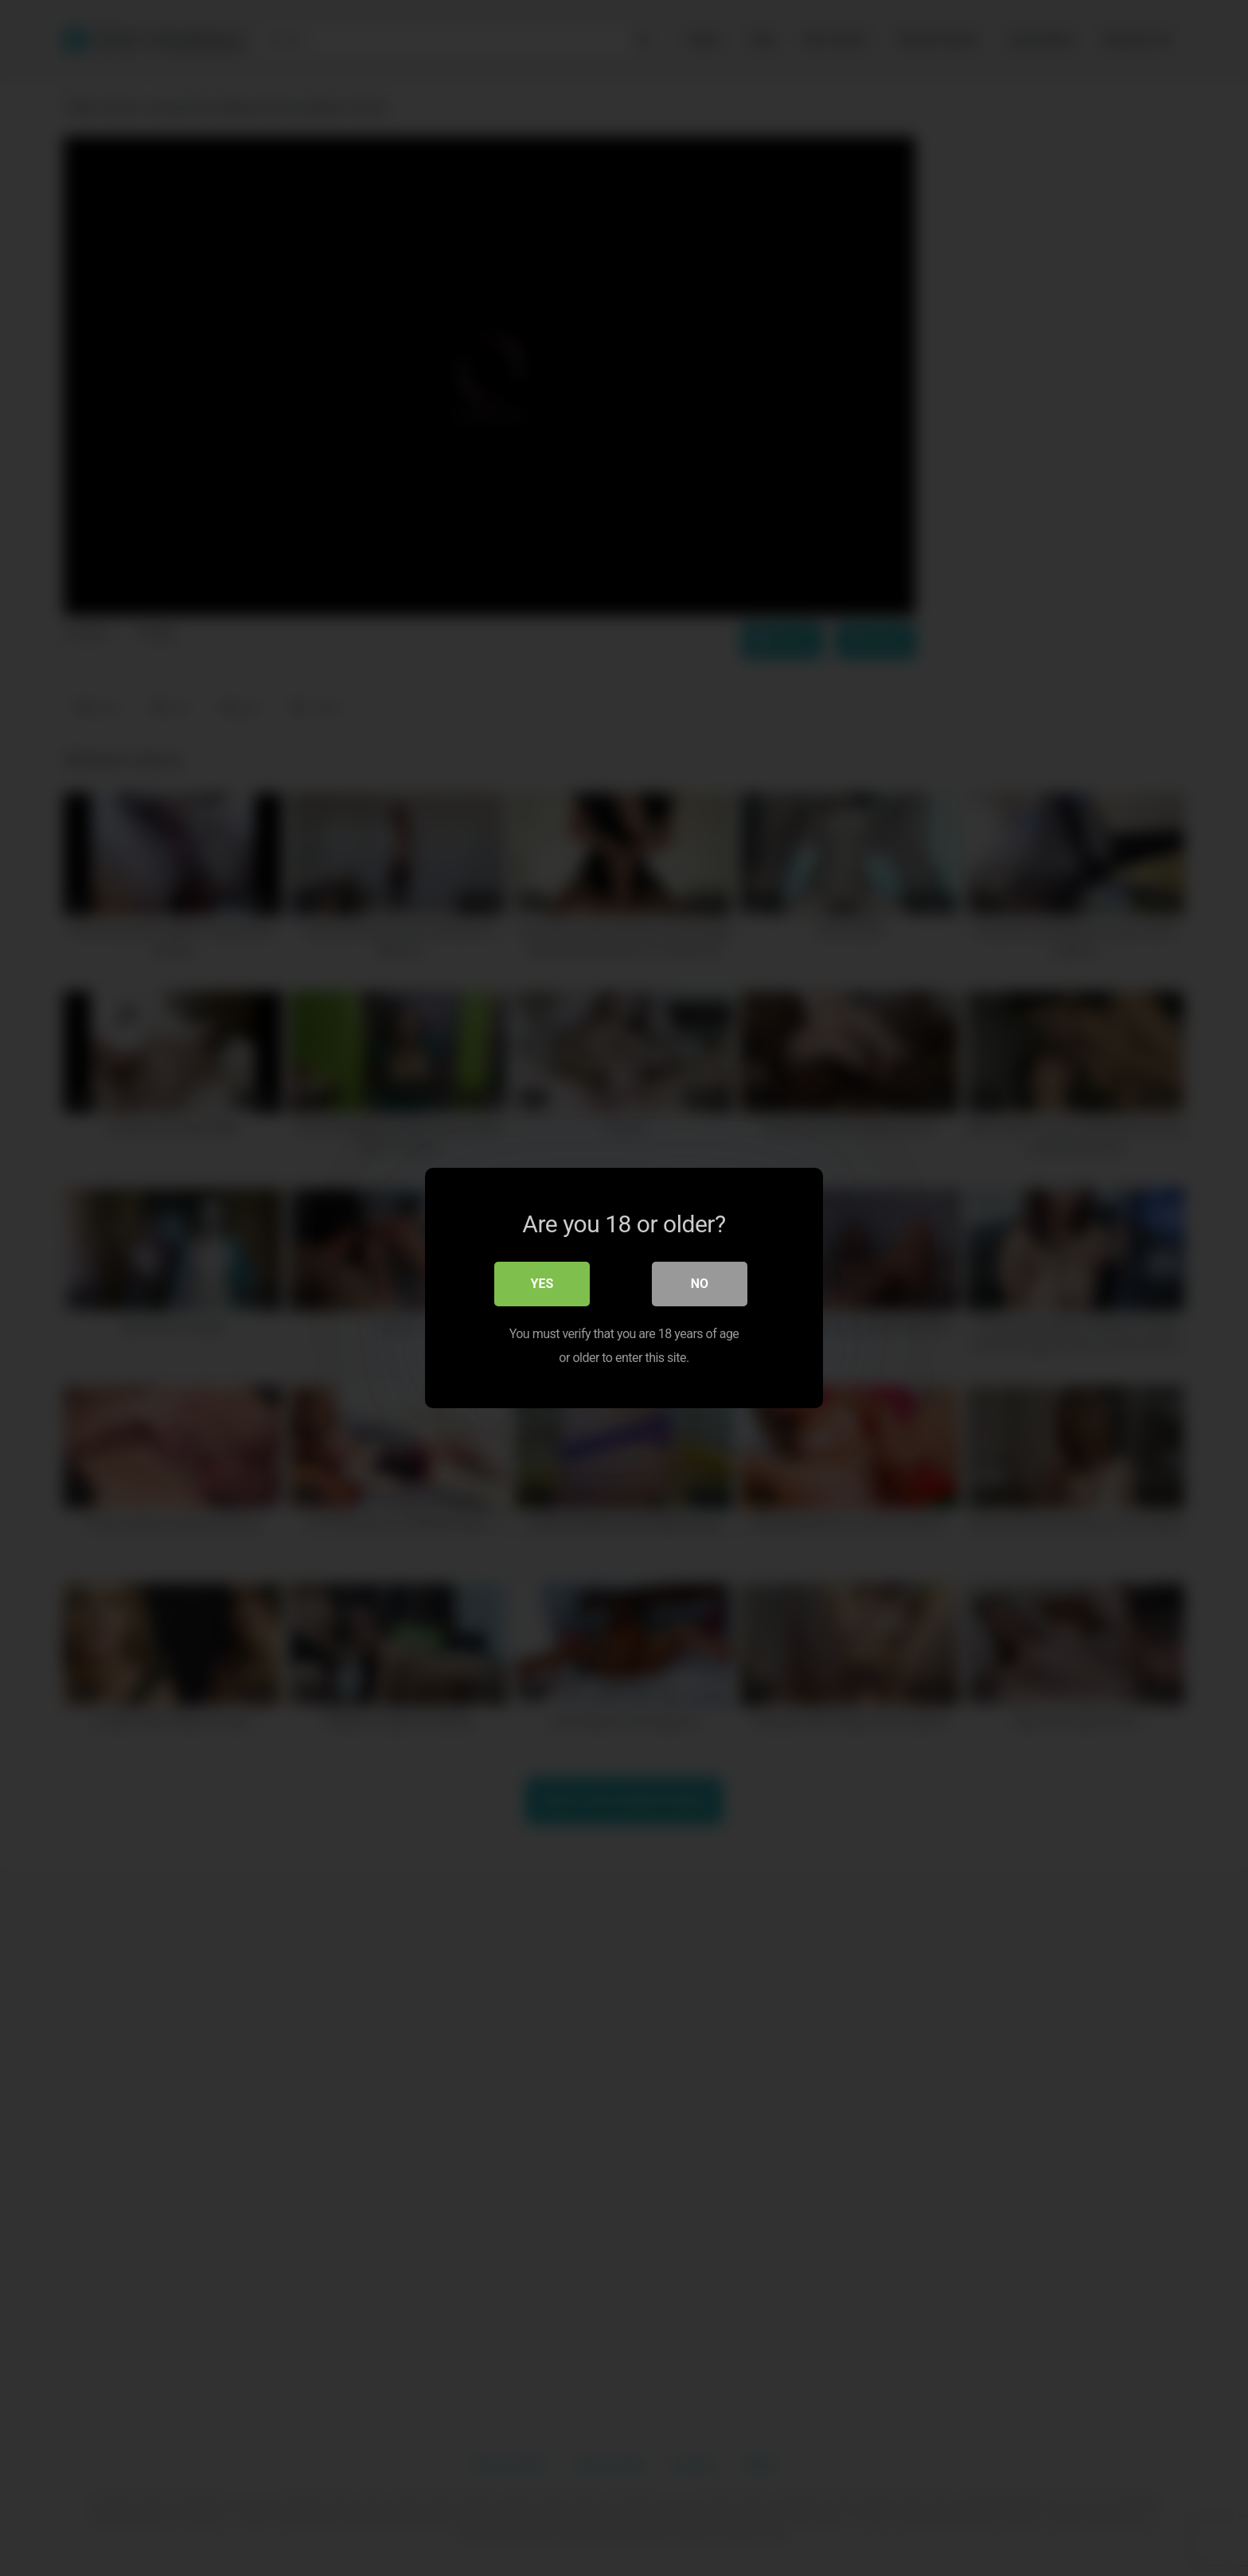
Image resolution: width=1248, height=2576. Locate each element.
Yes (542, 1283)
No (699, 1283)
